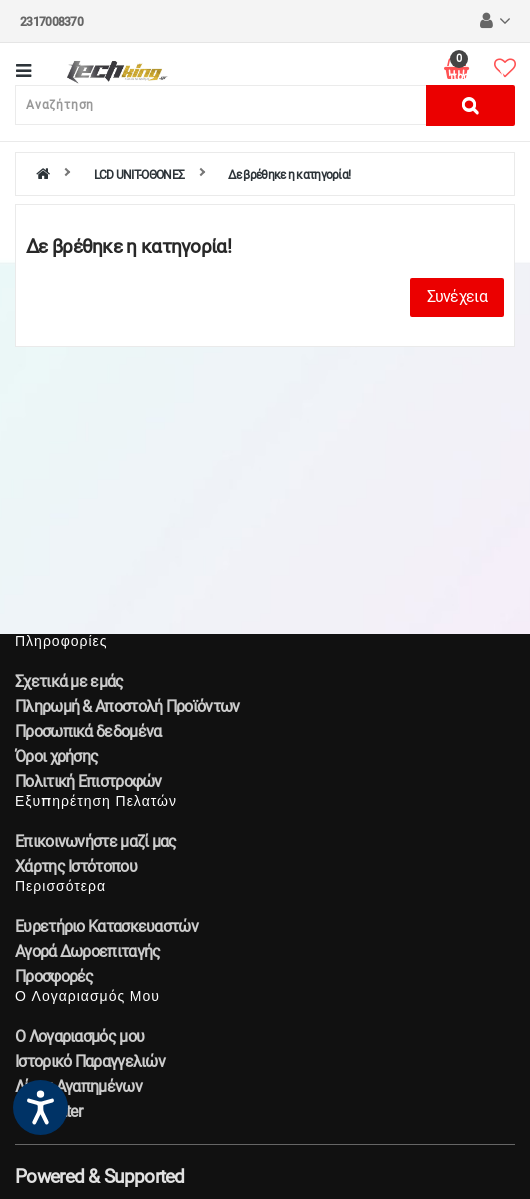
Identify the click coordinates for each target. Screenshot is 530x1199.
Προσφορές (54, 976)
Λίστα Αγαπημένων (78, 1086)
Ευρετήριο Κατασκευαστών (106, 926)
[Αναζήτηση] (221, 105)
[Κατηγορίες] (23, 72)
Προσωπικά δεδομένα (88, 731)
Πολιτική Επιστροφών (88, 781)
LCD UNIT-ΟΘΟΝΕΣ (139, 175)
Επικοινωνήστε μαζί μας (96, 841)
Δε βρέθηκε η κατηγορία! (289, 175)
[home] (42, 175)
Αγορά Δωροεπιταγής (87, 951)
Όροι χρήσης (56, 756)
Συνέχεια (457, 296)
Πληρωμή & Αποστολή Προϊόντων (127, 706)
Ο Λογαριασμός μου (79, 1036)
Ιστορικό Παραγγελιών (90, 1061)
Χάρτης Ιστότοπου (76, 866)
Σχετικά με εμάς (69, 681)
